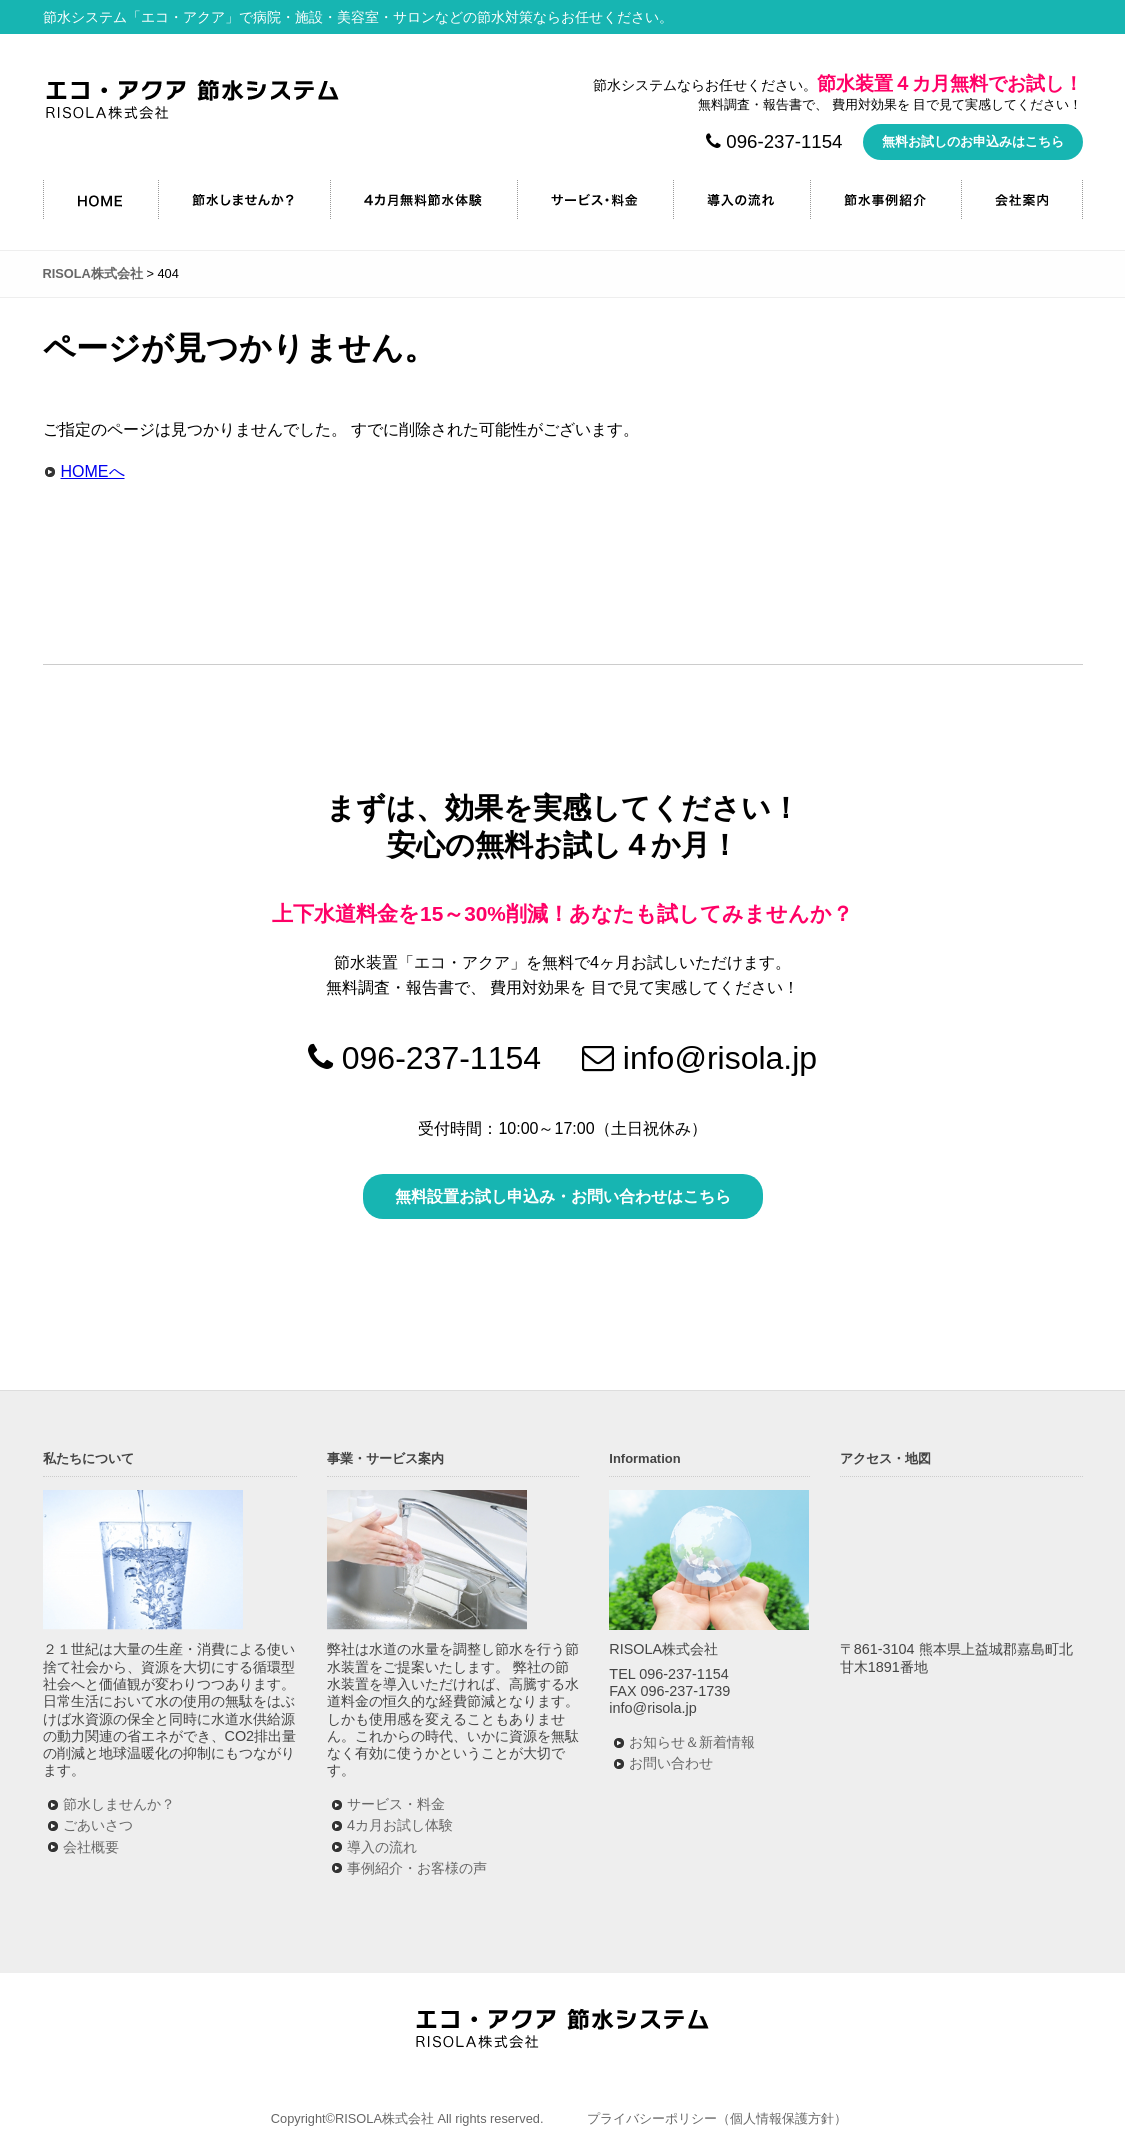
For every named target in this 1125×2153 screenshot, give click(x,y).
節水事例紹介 (885, 199)
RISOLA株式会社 (193, 99)
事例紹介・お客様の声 (417, 1868)
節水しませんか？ (244, 199)
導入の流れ (741, 199)
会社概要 (91, 1847)
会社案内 (1022, 199)
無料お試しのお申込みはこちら (973, 141)
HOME (100, 199)
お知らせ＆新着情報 (692, 1742)
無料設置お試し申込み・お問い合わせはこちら (563, 1196)
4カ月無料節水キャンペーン (423, 199)
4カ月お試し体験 (400, 1825)
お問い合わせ (671, 1763)
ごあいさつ (98, 1825)
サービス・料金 (595, 199)
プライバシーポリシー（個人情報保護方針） (717, 2118)
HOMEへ (93, 471)
